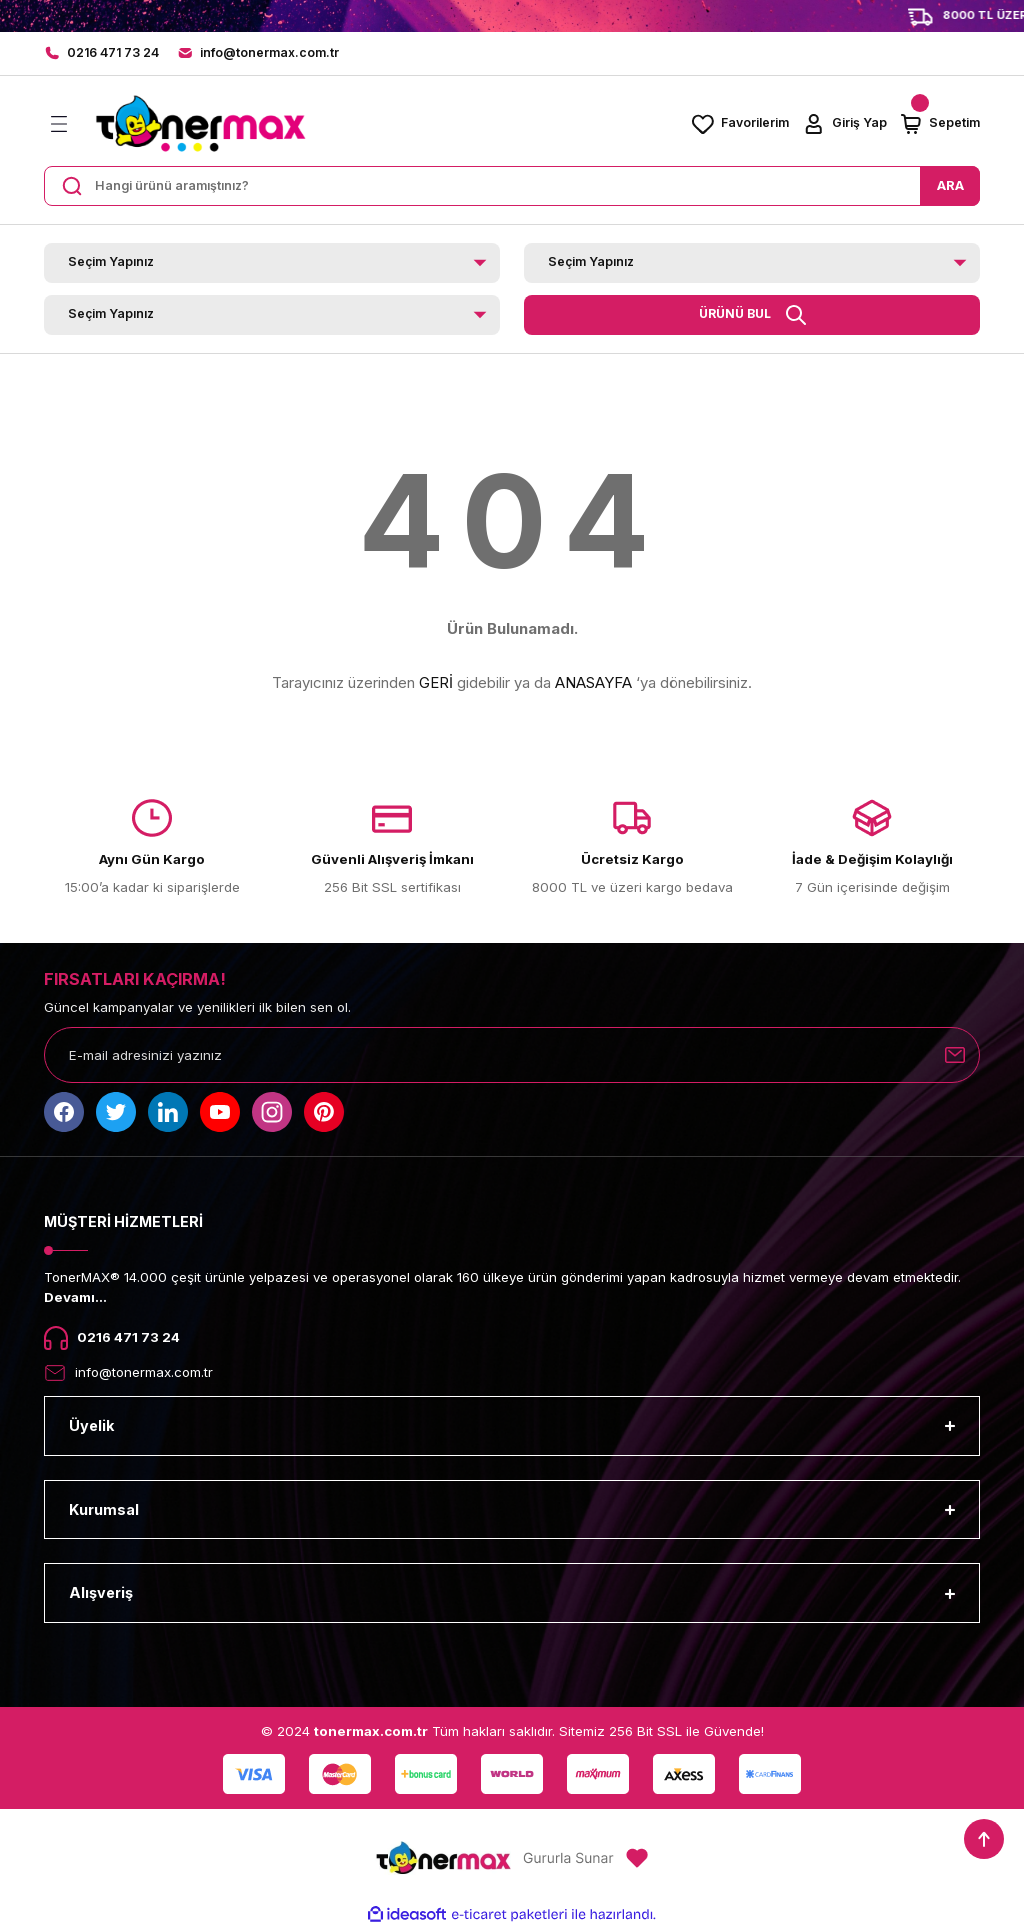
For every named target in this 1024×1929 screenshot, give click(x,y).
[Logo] (200, 124)
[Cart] (939, 124)
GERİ (436, 682)
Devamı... (75, 1297)
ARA (950, 185)
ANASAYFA (593, 682)
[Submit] (955, 1055)
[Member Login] (844, 124)
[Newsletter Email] (512, 1055)
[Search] (512, 186)
